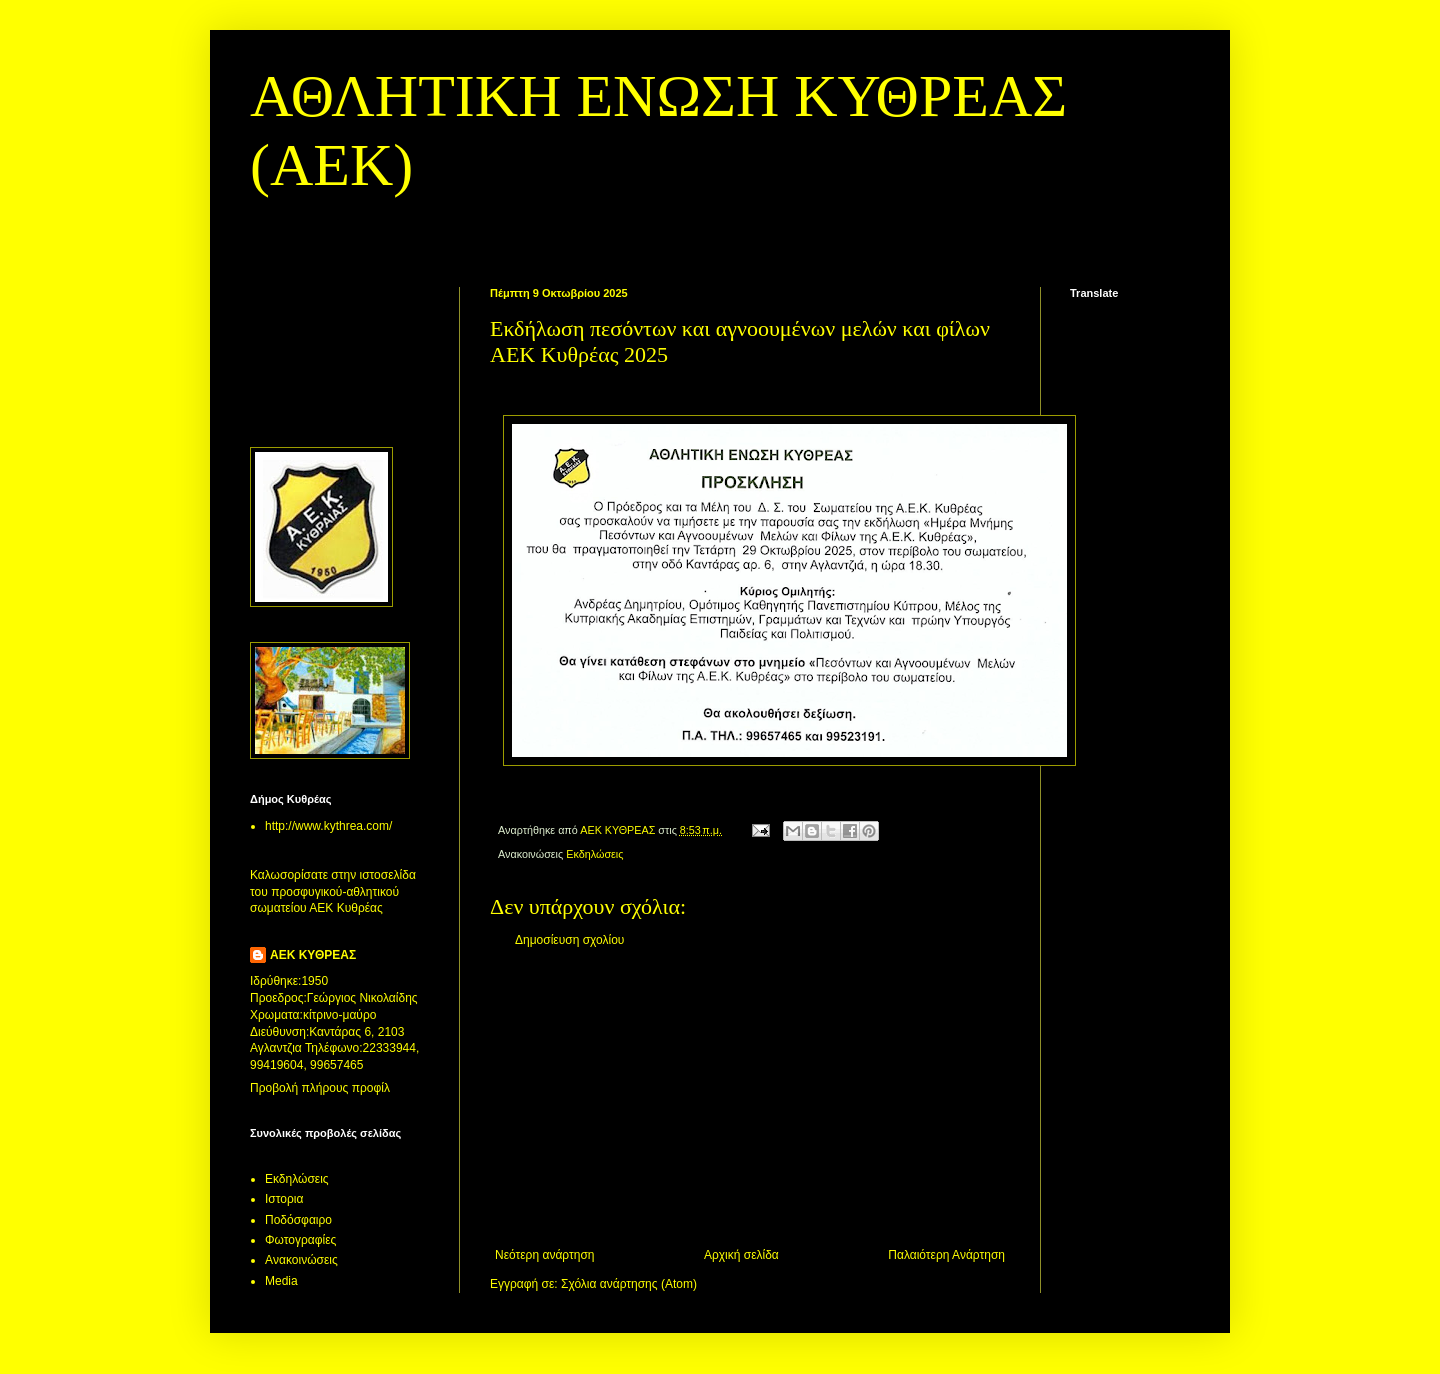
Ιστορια (284, 1199)
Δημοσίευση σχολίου (569, 940)
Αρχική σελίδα (741, 1255)
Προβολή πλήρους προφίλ (320, 1088)
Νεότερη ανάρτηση (544, 1255)
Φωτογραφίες (300, 1240)
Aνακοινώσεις (301, 1260)
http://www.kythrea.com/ (328, 826)
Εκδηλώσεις (594, 854)
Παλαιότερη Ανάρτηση (946, 1255)
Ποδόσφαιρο (298, 1220)
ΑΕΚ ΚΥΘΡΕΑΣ (313, 955)
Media (281, 1281)
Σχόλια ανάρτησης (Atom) (629, 1284)
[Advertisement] (750, 1098)
